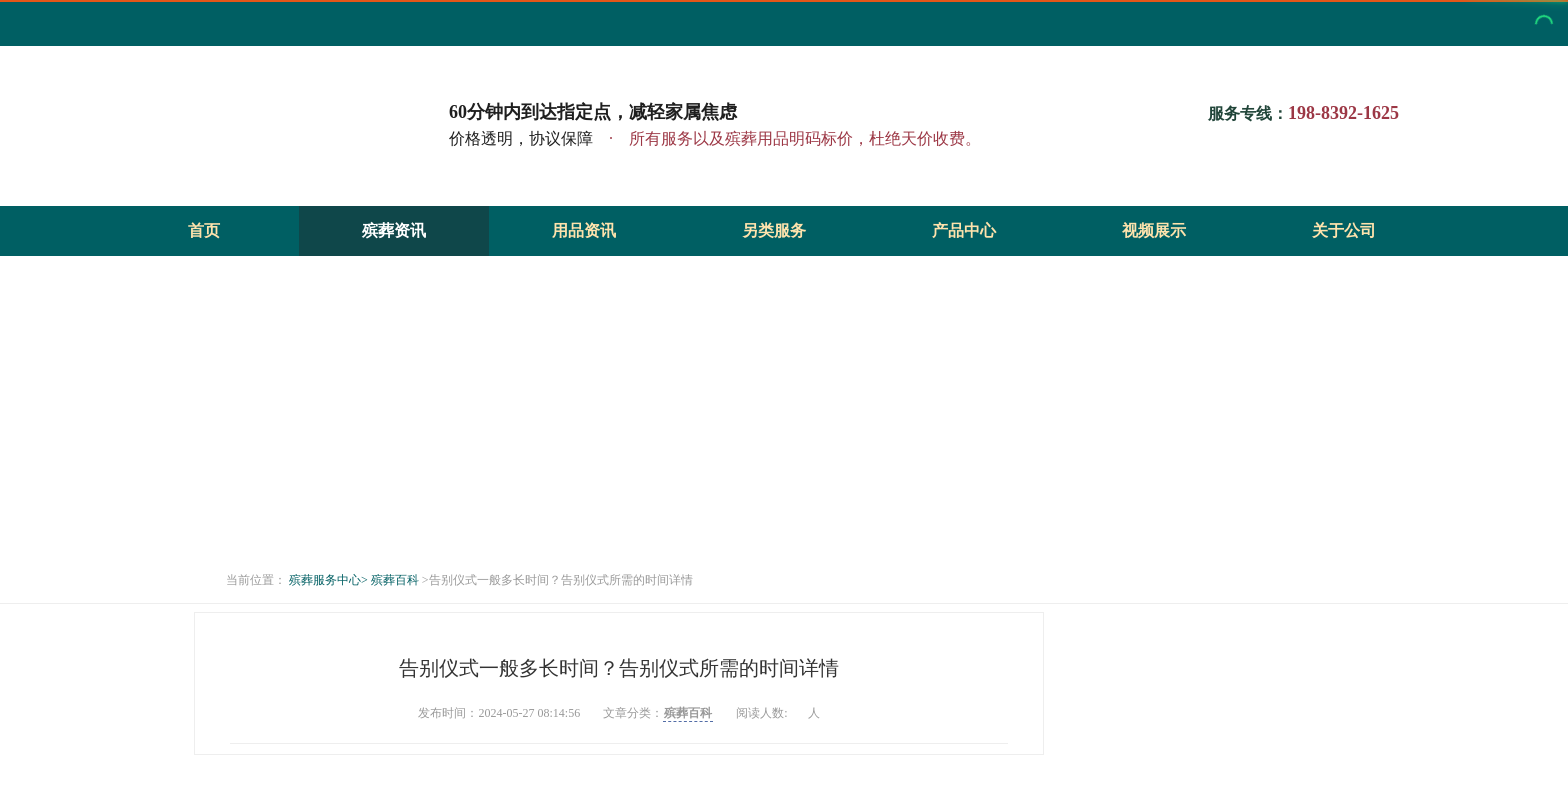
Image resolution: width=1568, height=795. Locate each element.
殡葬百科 (395, 580)
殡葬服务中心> (328, 580)
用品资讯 (584, 230)
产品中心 (964, 230)
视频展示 (1154, 230)
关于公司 (1344, 230)
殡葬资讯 (394, 230)
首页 (204, 230)
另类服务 (774, 230)
